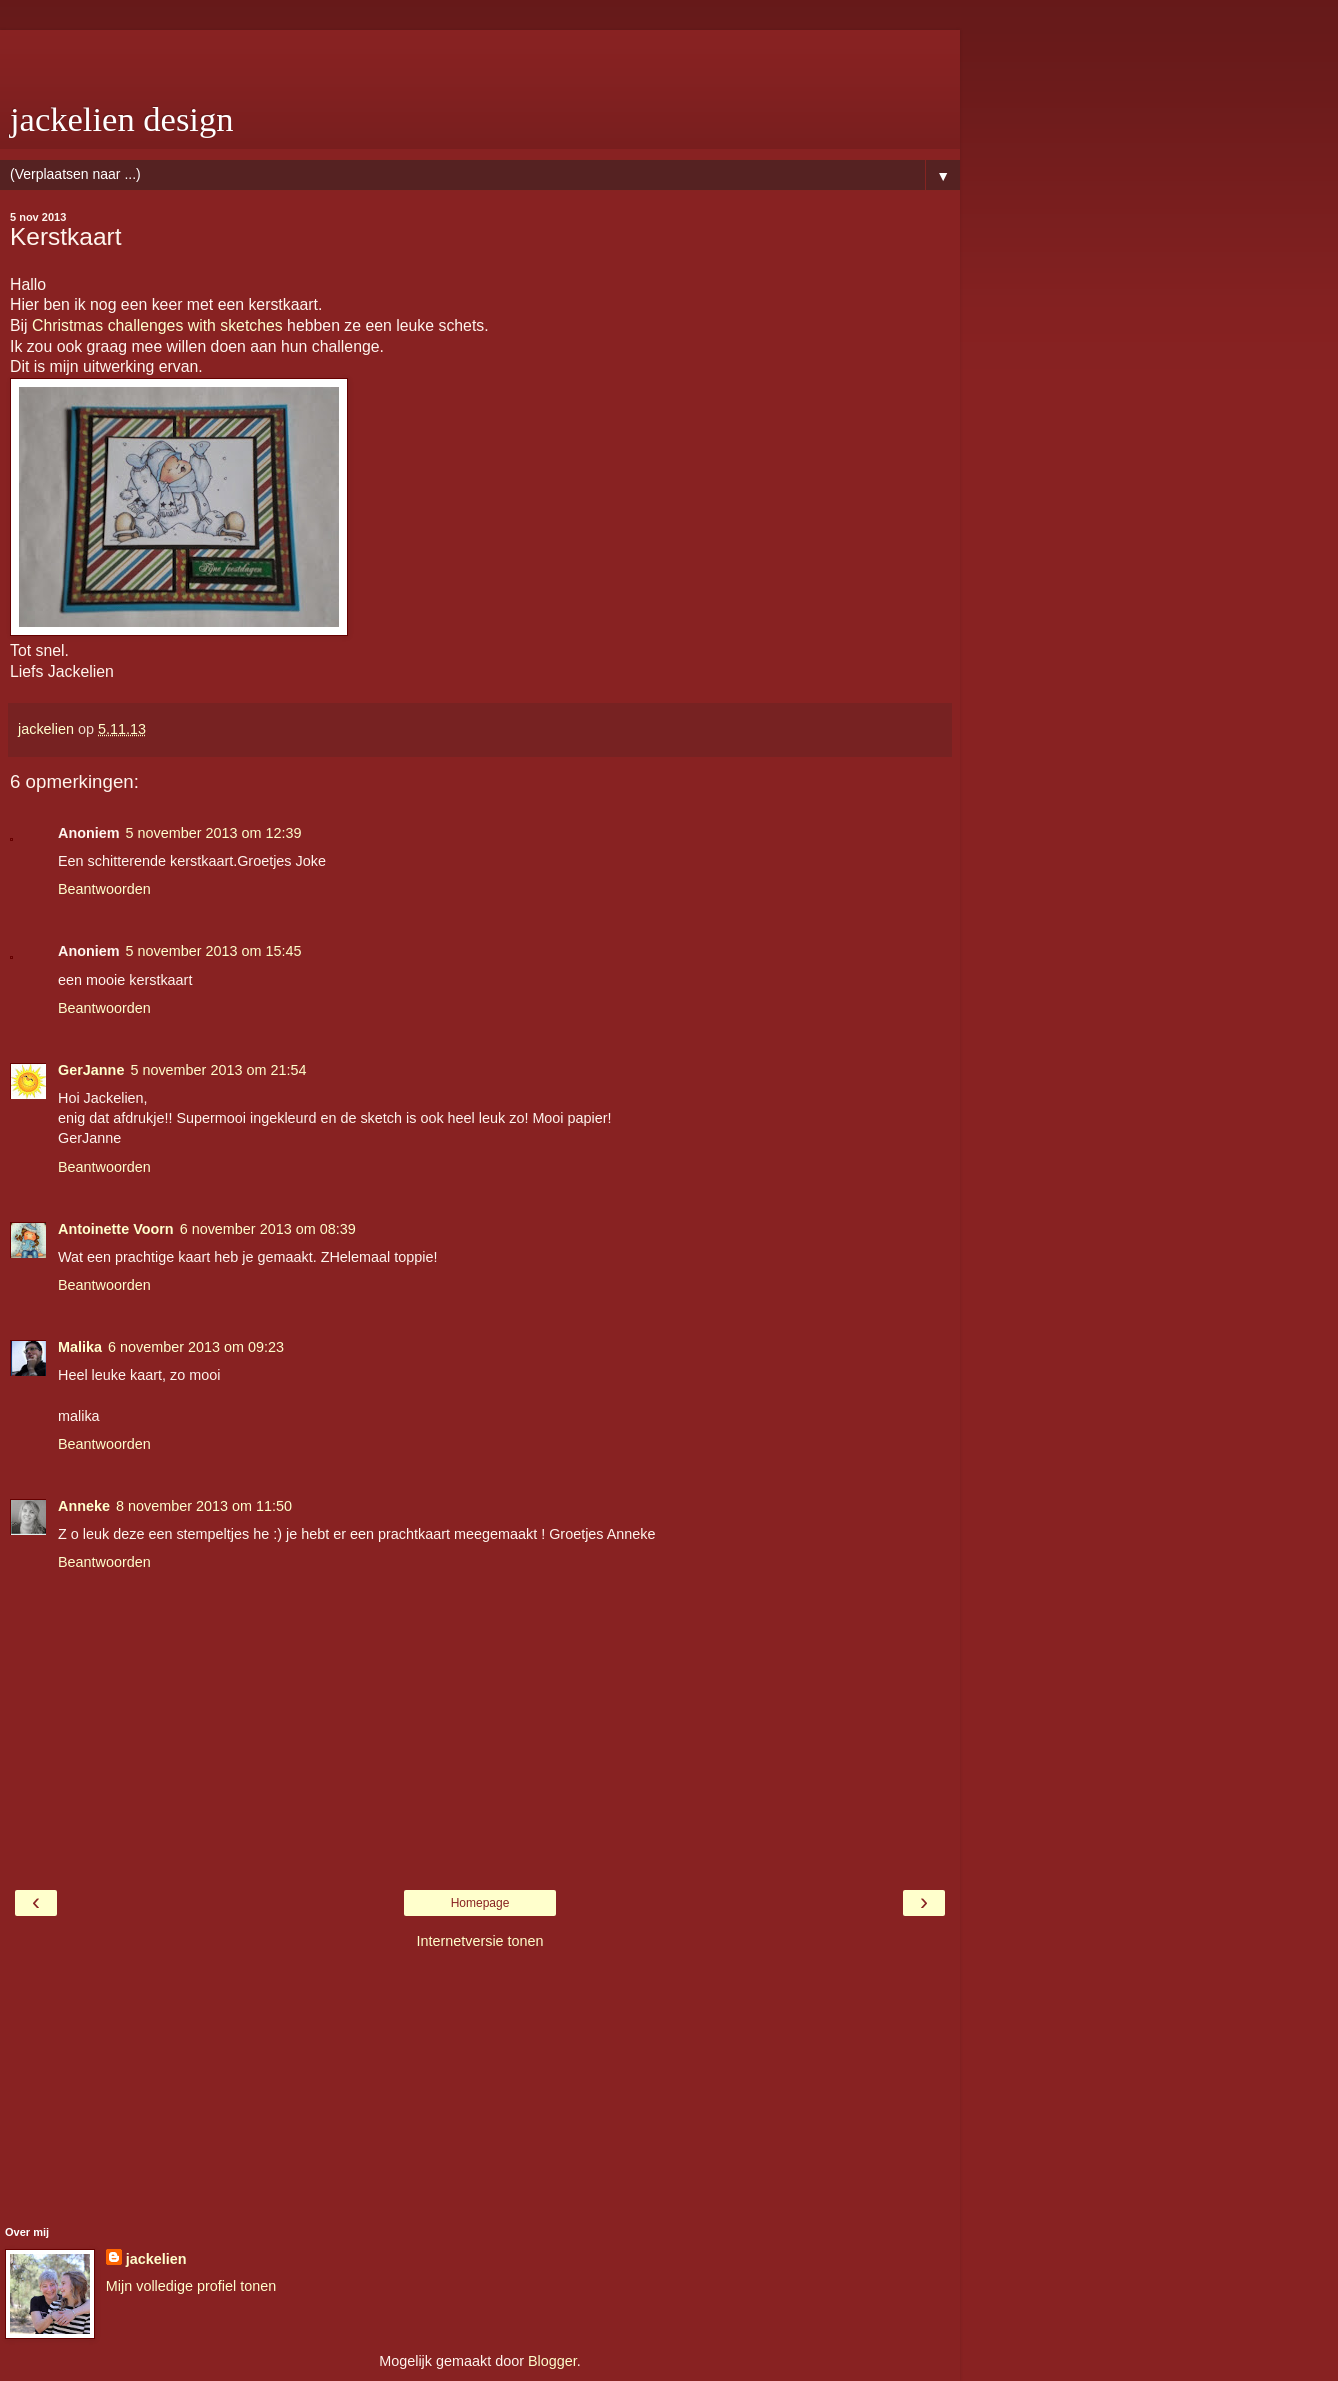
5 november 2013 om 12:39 (214, 833)
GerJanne (91, 1070)
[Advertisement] (480, 55)
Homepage (480, 1903)
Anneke (84, 1506)
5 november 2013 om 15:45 (214, 951)
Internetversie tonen (479, 1941)
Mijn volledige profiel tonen (191, 2286)
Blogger (552, 2361)
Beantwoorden (104, 889)
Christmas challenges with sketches (157, 325)
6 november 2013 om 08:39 (268, 1229)
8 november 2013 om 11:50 (204, 1506)
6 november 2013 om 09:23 (196, 1347)
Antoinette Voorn (116, 1229)
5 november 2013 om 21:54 (218, 1070)
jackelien (156, 2259)
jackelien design (122, 119)
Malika (80, 1347)
